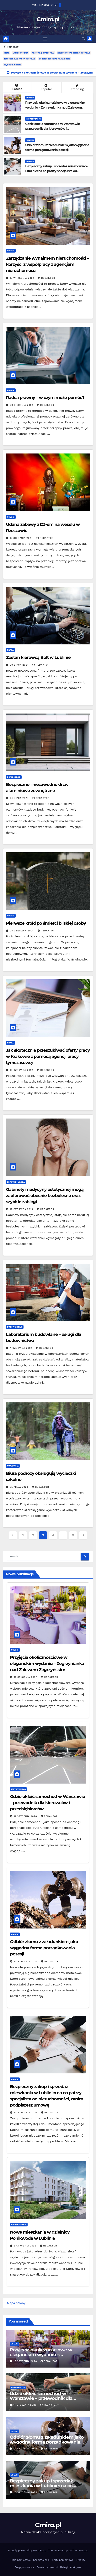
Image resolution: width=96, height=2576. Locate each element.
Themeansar (79, 2550)
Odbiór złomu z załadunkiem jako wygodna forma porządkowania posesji (44, 1948)
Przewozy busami (47, 2567)
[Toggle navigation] (45, 39)
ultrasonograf (20, 52)
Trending (77, 87)
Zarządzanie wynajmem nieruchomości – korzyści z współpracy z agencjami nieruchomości (47, 264)
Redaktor (46, 278)
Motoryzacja (33, 119)
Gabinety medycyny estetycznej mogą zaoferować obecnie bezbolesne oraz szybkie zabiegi (44, 1195)
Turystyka (13, 1466)
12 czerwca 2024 (22, 1209)
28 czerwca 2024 (22, 930)
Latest (17, 87)
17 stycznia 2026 (26, 1677)
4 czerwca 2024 (21, 1348)
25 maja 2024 (19, 1487)
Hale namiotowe (21, 2559)
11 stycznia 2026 (26, 1816)
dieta (6, 52)
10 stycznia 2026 (26, 1961)
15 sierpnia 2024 (22, 538)
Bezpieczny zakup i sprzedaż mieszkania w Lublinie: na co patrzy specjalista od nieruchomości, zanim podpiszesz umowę (56, 171)
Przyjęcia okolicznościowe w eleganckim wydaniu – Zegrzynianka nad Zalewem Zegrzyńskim (55, 107)
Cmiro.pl (48, 19)
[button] (83, 38)
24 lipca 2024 (20, 798)
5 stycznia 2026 (25, 2245)
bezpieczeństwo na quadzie (54, 58)
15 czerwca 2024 (22, 1070)
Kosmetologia (41, 2559)
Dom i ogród (13, 777)
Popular (46, 87)
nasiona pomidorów (43, 52)
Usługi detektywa (70, 2567)
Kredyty (80, 2559)
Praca (10, 650)
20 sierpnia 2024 (22, 405)
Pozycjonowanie (24, 2567)
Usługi (30, 98)
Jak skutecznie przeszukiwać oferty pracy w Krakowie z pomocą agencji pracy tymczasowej (48, 1056)
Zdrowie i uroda (16, 1182)
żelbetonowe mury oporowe (19, 58)
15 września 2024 (22, 278)
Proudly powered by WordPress (27, 2550)
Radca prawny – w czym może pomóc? (45, 397)
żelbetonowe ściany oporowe (73, 52)
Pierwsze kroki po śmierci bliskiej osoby (46, 923)
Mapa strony (16, 2303)
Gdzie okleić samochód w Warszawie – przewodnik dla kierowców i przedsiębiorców (53, 128)
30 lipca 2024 (20, 664)
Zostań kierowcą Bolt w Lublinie (38, 657)
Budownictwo (14, 1327)
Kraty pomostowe (62, 2559)
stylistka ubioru (12, 64)
